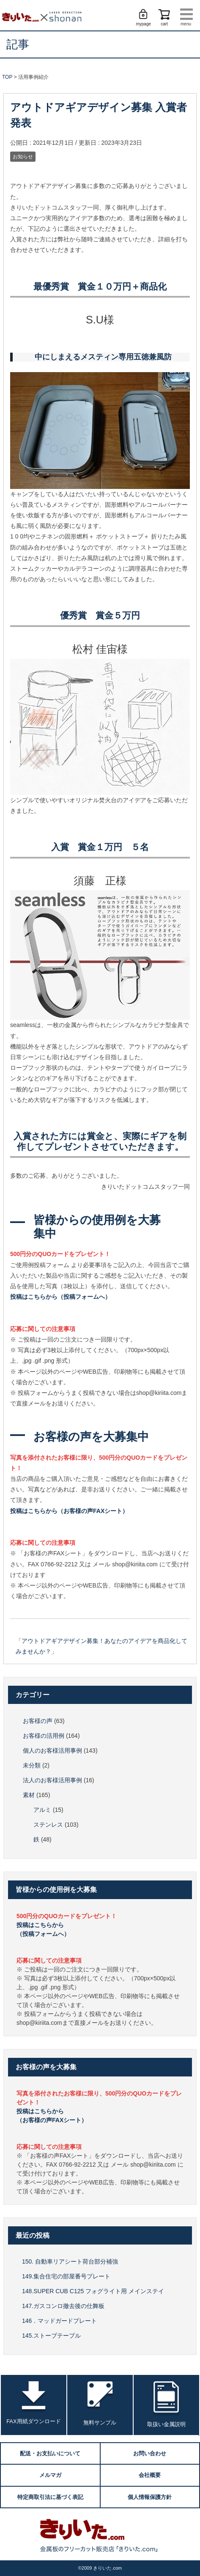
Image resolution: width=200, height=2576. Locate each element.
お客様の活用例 (43, 1735)
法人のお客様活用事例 (52, 1780)
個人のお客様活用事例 (52, 1750)
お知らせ (23, 157)
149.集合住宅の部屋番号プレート (66, 2276)
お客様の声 (37, 1720)
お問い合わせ (149, 2453)
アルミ (42, 1809)
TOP (7, 77)
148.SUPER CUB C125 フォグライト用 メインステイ (93, 2291)
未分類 (32, 1765)
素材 (29, 1795)
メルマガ (50, 2475)
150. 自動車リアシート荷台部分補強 (70, 2261)
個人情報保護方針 (150, 2497)
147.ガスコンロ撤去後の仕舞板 (63, 2306)
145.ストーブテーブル (51, 2335)
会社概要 (150, 2475)
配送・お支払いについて (50, 2453)
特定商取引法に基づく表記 (50, 2497)
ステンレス (48, 1824)
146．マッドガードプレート (59, 2320)
